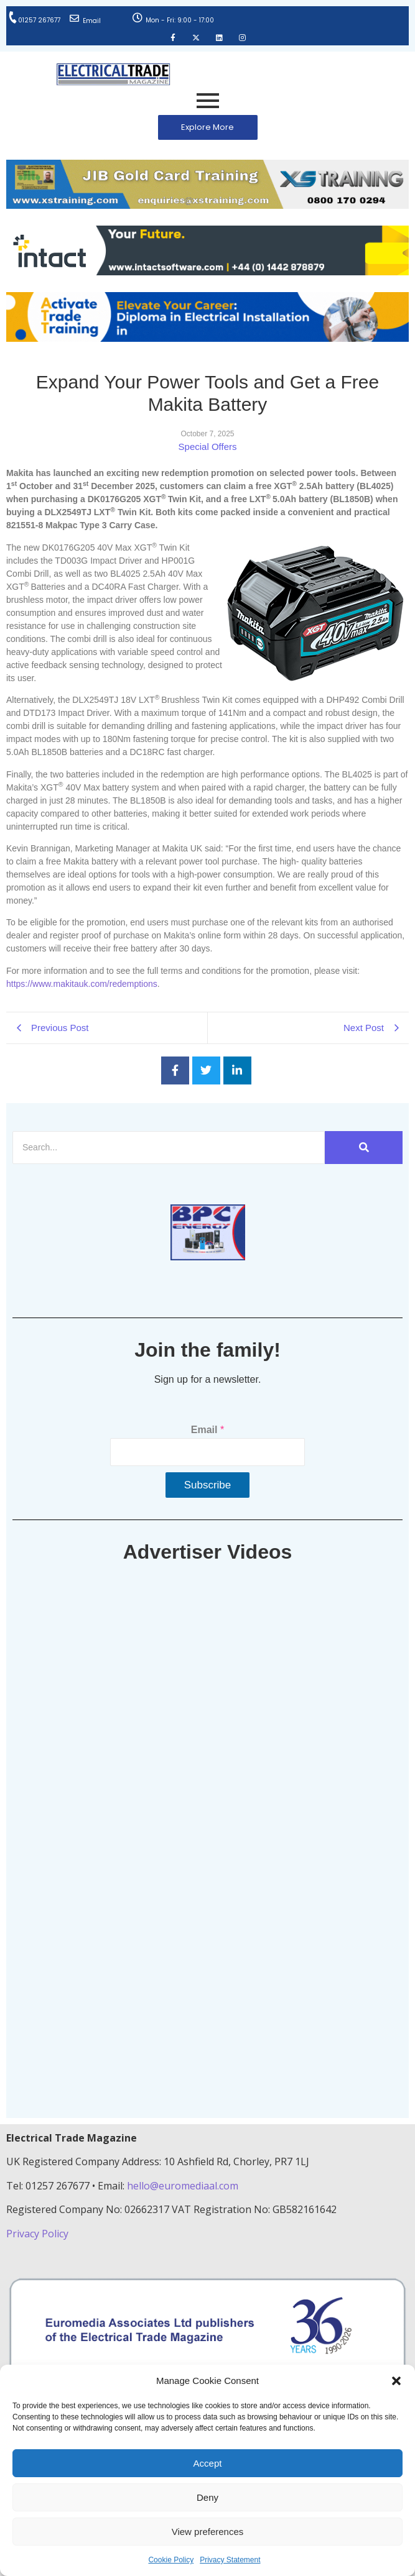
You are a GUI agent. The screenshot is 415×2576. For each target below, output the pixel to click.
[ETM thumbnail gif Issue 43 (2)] (207, 1257)
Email (92, 20)
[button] (396, 2381)
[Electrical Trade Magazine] (113, 74)
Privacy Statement (230, 2559)
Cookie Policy (171, 2559)
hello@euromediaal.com (182, 2186)
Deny (207, 2497)
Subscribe (207, 1485)
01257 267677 (39, 20)
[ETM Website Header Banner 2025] (207, 205)
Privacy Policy (38, 2233)
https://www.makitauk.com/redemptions (81, 984)
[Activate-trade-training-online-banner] (207, 338)
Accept (208, 2463)
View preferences (208, 2531)
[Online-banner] (207, 272)
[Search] (168, 1147)
